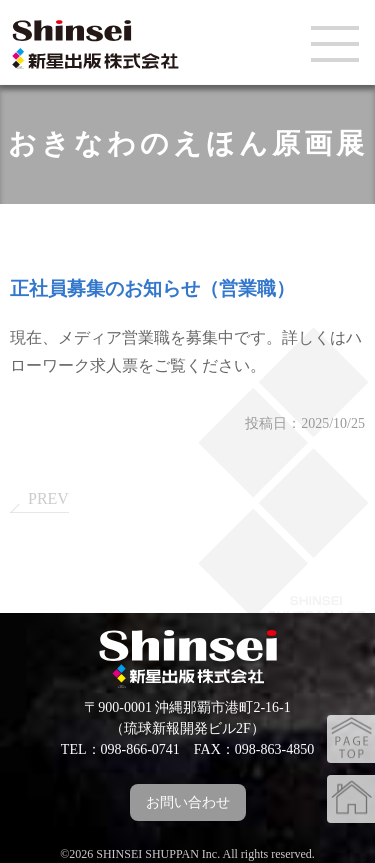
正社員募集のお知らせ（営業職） (152, 288)
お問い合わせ (188, 802)
